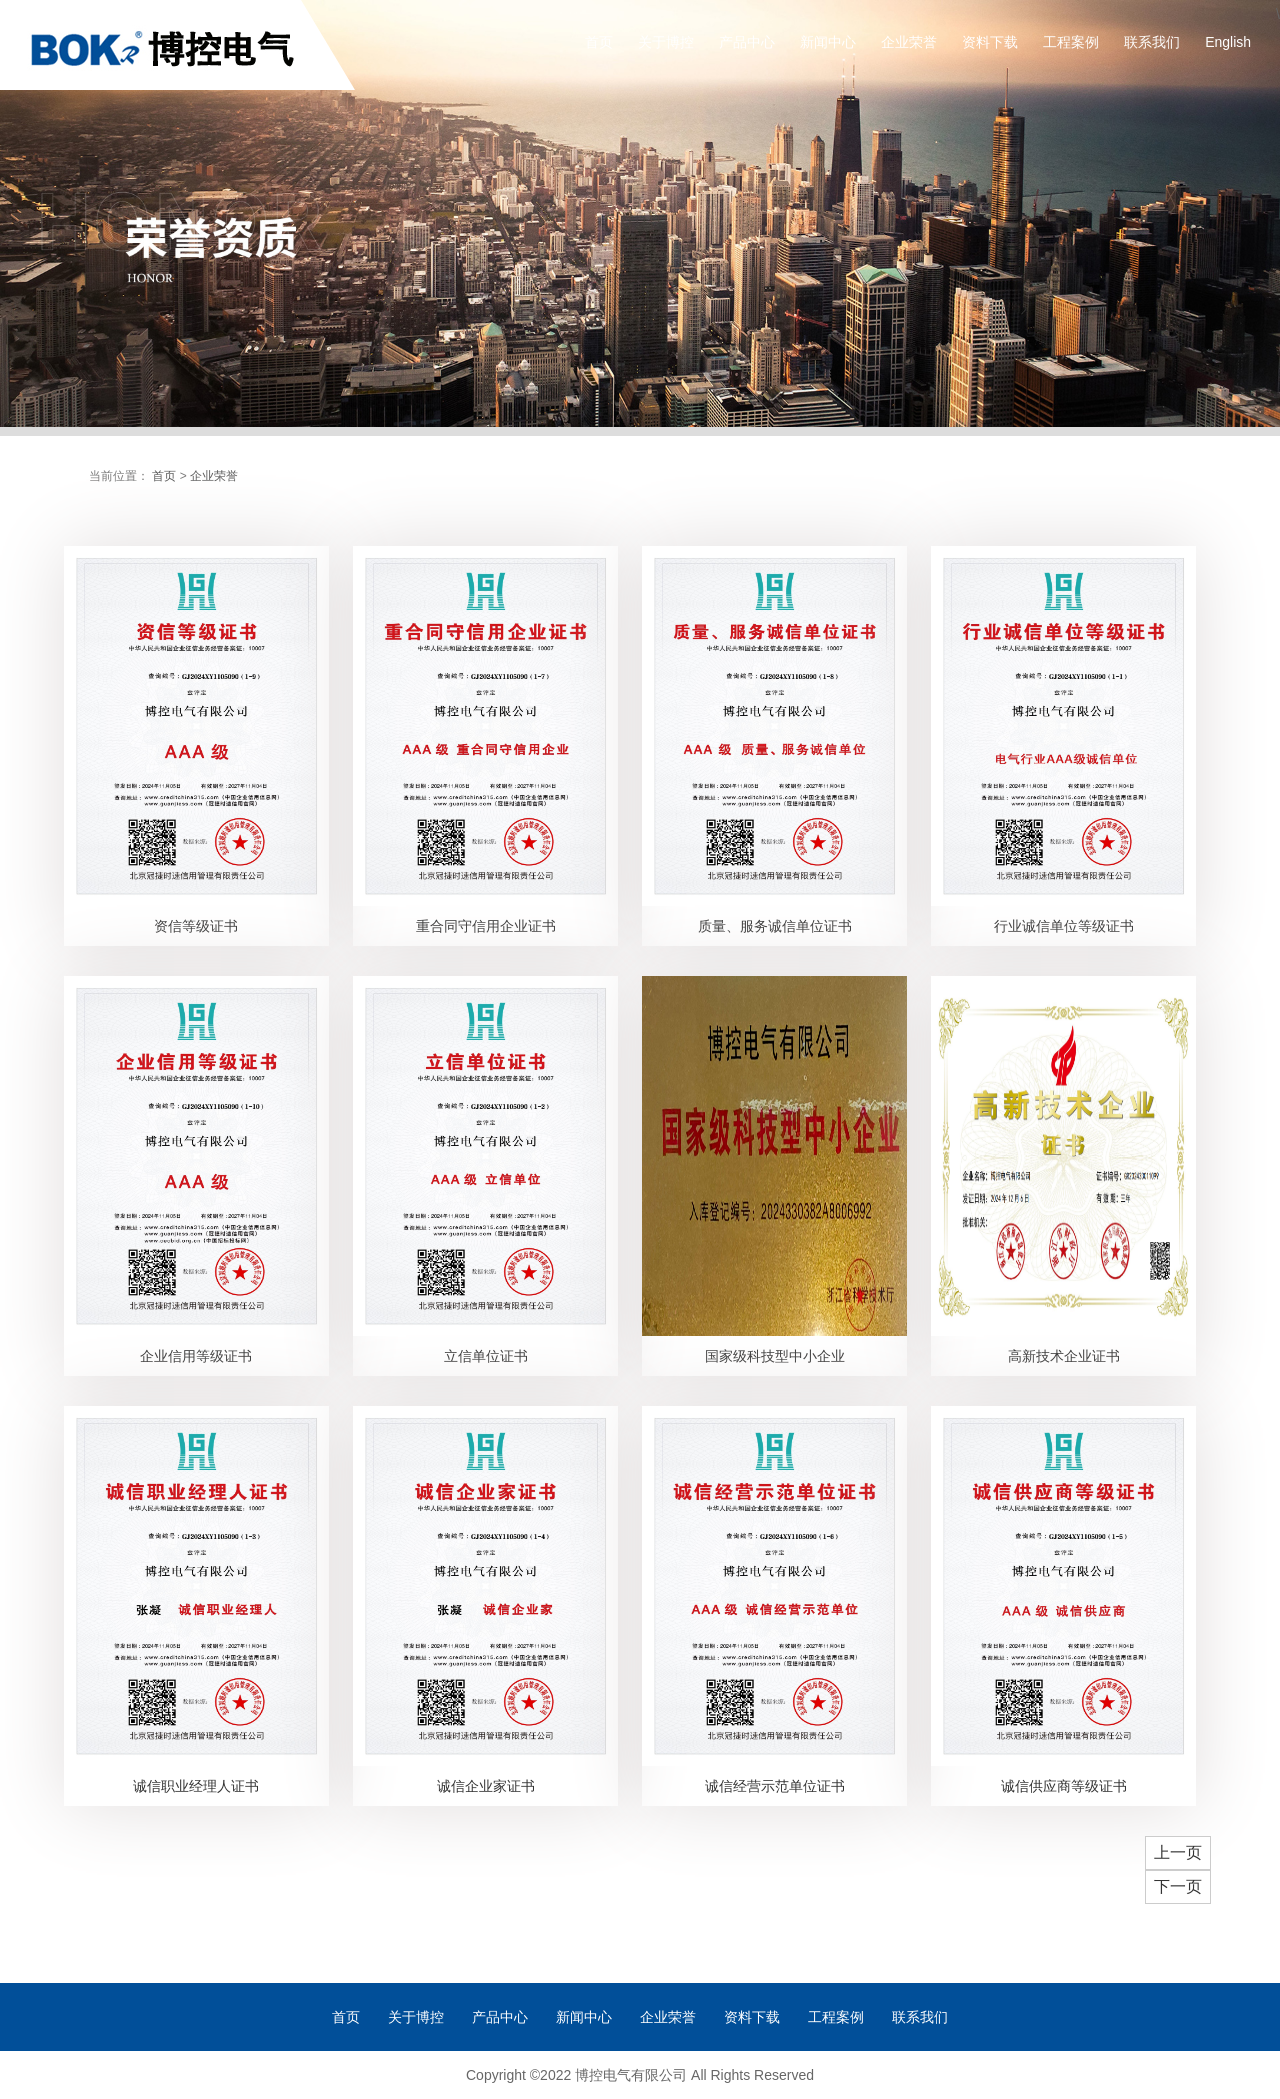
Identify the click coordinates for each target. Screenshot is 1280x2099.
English (1228, 42)
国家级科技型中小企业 (775, 1356)
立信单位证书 (486, 1356)
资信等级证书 (196, 926)
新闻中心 (828, 42)
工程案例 (1071, 42)
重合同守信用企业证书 (486, 926)
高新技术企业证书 (1064, 1356)
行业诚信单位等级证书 (1064, 926)
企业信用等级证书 (196, 1356)
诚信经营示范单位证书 (775, 1786)
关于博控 (666, 42)
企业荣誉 (909, 42)
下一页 (1178, 1886)
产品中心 (747, 42)
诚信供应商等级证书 (1064, 1786)
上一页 (1178, 1852)
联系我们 (1152, 42)
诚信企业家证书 (486, 1786)
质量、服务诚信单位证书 (775, 926)
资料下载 (990, 42)
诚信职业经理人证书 (196, 1786)
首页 (599, 42)
